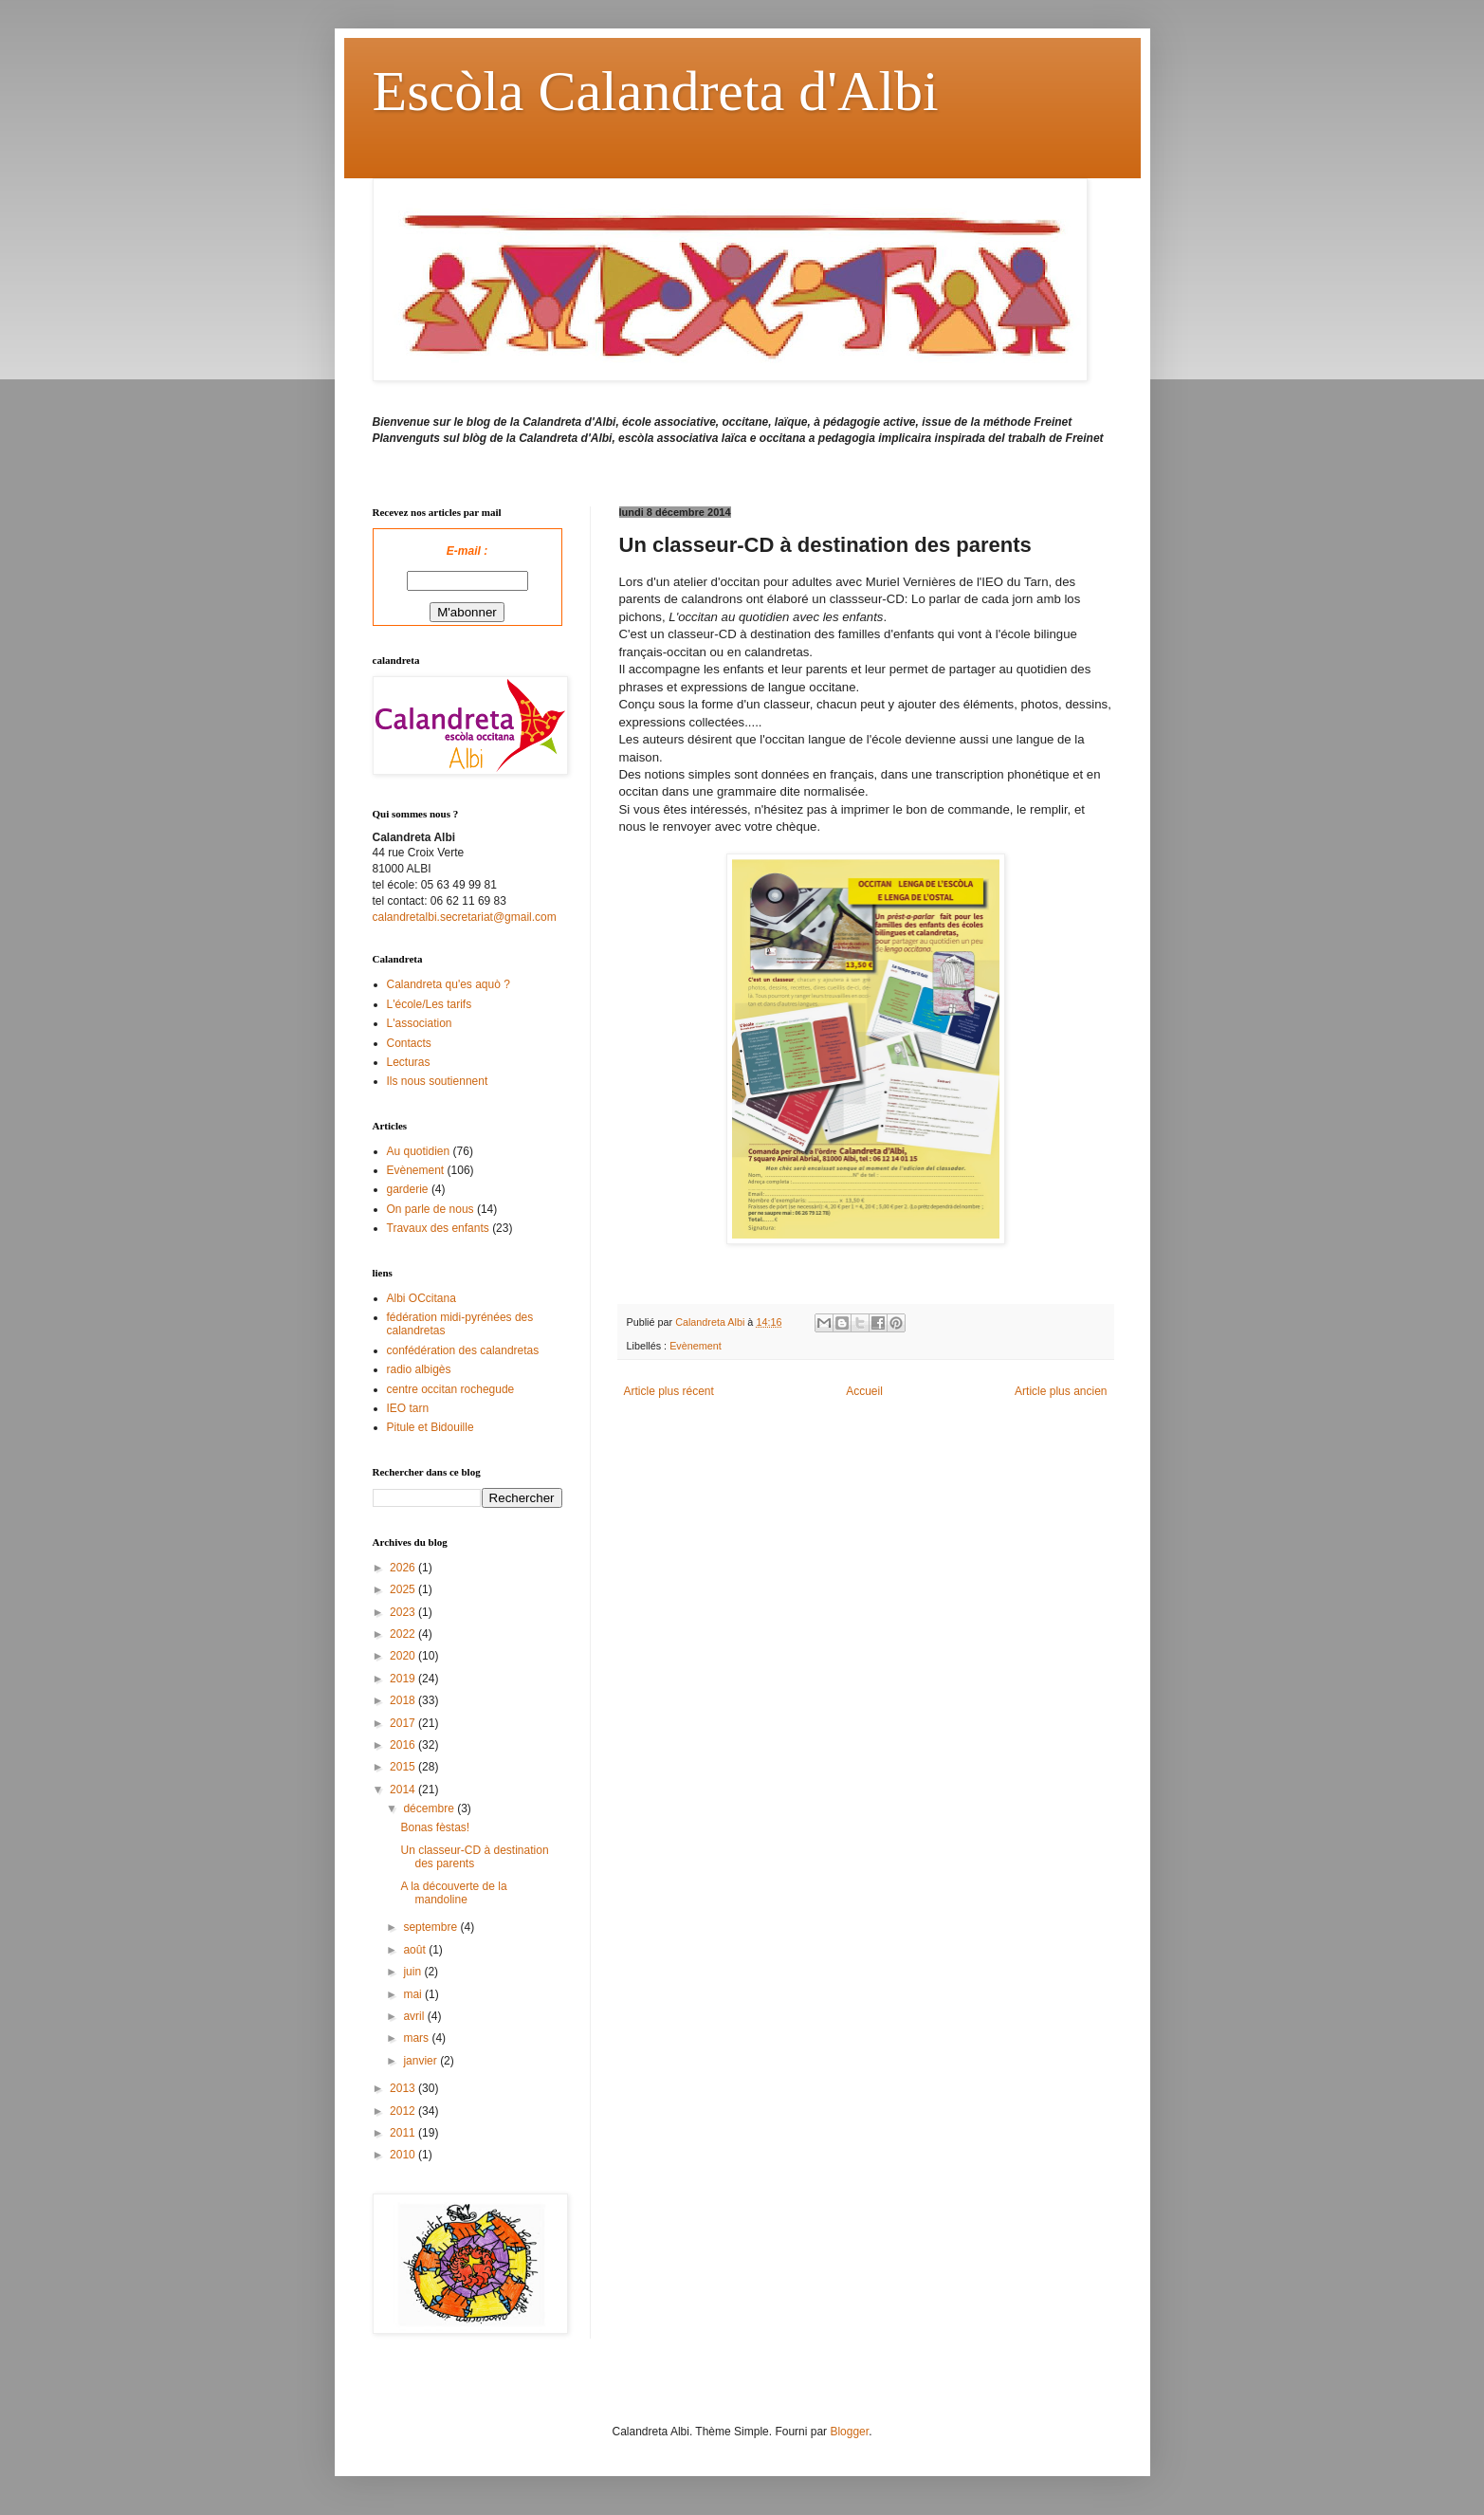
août (416, 1949)
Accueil (864, 1391)
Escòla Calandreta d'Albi (656, 91)
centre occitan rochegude (451, 1389)
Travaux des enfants (438, 1228)
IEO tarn (408, 1408)
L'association (419, 1023)
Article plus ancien (1061, 1391)
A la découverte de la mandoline (453, 1893)
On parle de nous (430, 1209)
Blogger (849, 2431)
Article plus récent (669, 1391)
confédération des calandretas (463, 1350)
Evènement (695, 1345)
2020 (404, 1655)
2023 (404, 1612)
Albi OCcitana (421, 1298)
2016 (404, 1745)
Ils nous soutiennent (437, 1081)
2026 (404, 1567)
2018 (404, 1700)
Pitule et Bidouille (430, 1427)
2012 (404, 2111)
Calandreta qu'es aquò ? (448, 984)
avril (415, 2016)
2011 (404, 2132)
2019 (404, 1678)
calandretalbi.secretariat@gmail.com (465, 917)
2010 (404, 2154)
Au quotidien (418, 1151)
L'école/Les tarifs (429, 1004)
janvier (421, 2060)
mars (417, 2038)
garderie (408, 1189)
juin (413, 1971)
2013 (404, 2088)
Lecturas (409, 1062)
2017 (404, 1723)
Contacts (409, 1043)
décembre (430, 1808)
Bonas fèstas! (434, 1827)
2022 (404, 1634)
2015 (404, 1766)
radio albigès (419, 1369)
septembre (431, 1927)
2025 (404, 1589)
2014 (404, 1789)
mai (414, 1994)
